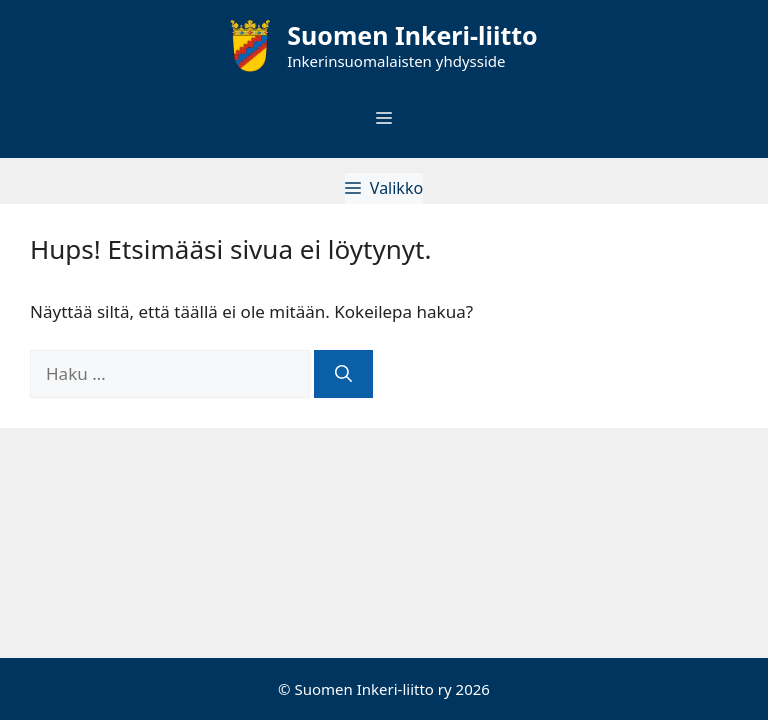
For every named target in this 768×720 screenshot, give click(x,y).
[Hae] (343, 374)
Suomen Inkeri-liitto (412, 35)
